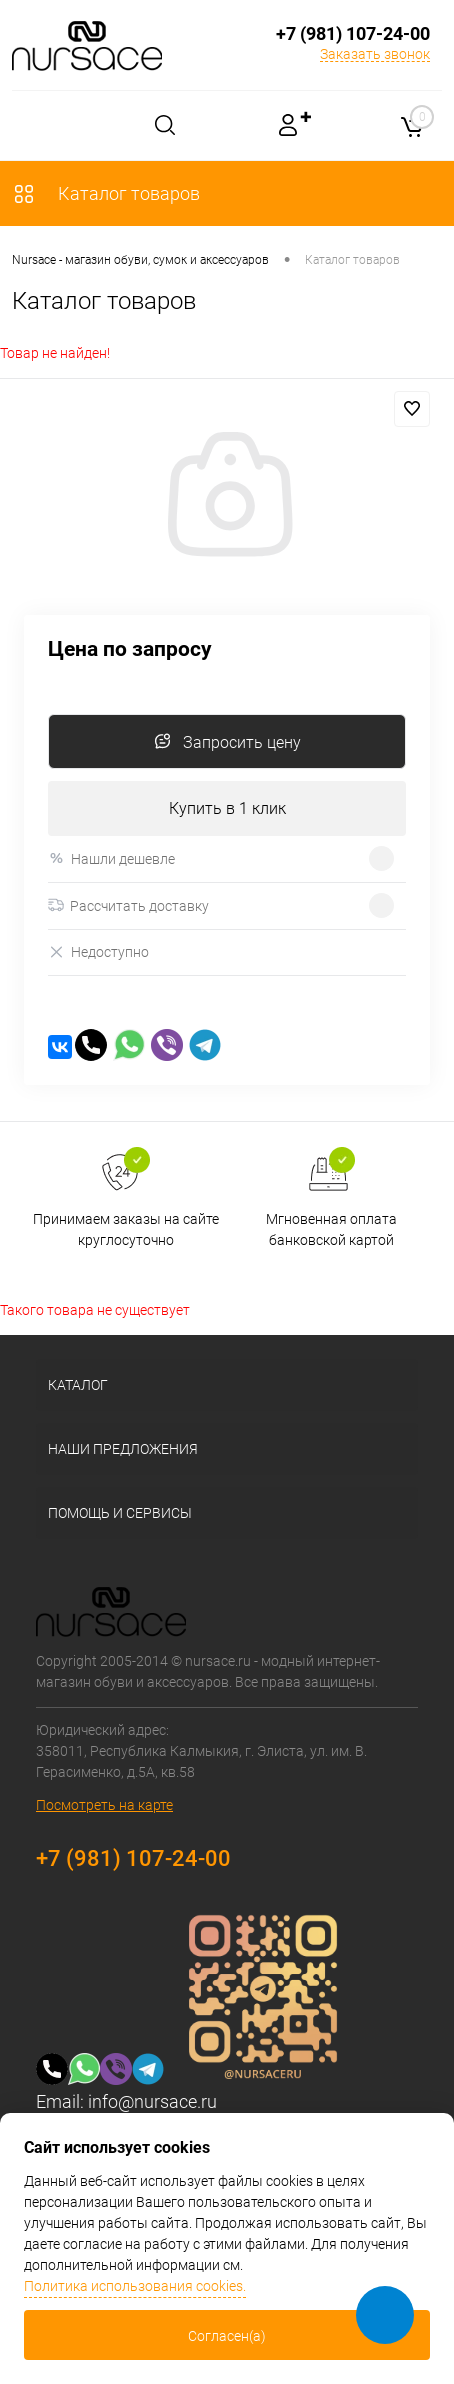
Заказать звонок (375, 54)
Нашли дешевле (111, 858)
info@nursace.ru (152, 2101)
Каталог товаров (106, 193)
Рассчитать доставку (128, 906)
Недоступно (98, 952)
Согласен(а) (227, 2336)
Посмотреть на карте (104, 1805)
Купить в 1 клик (227, 808)
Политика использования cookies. (135, 2286)
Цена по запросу (130, 649)
